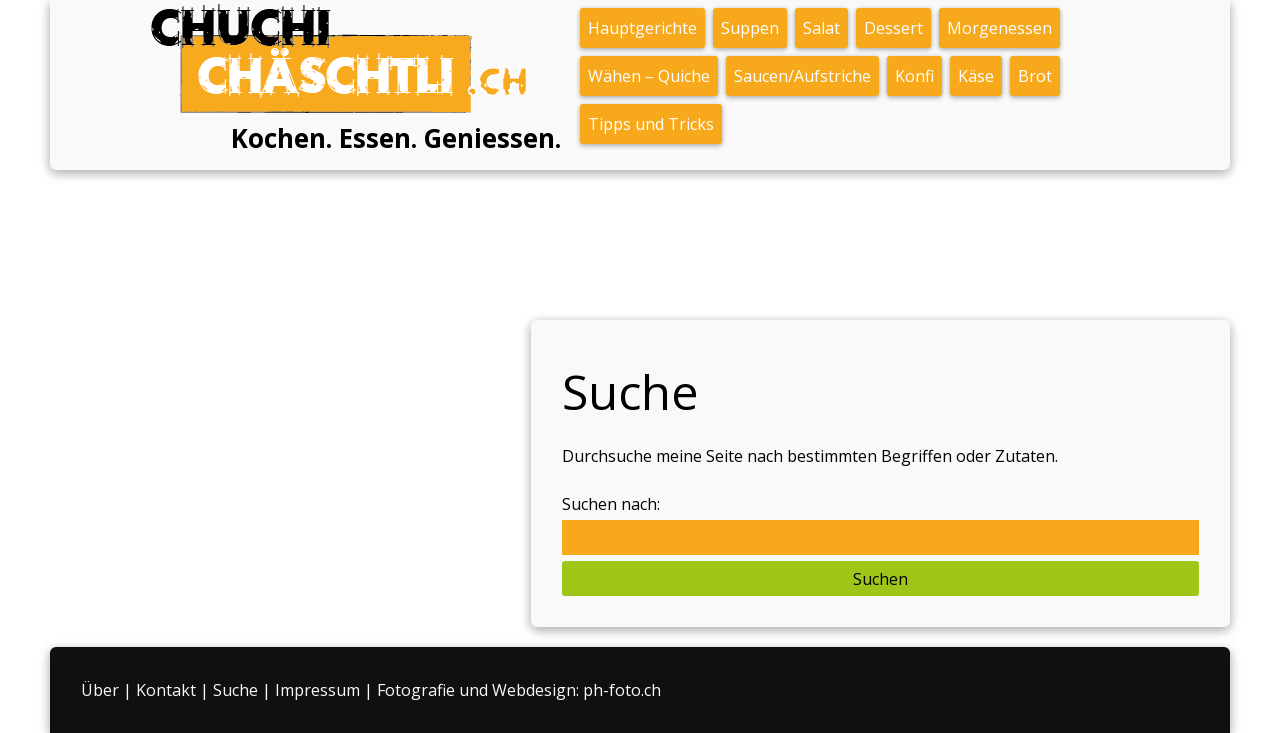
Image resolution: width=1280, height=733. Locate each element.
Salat (821, 28)
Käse (976, 76)
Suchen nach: (611, 504)
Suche (235, 690)
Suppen (750, 28)
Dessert (893, 28)
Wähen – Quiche (649, 76)
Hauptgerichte (642, 28)
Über (100, 690)
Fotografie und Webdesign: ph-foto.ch (519, 690)
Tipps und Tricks (651, 124)
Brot (1035, 76)
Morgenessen (999, 28)
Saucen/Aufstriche (802, 76)
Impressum (317, 690)
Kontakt (166, 690)
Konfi (914, 76)
